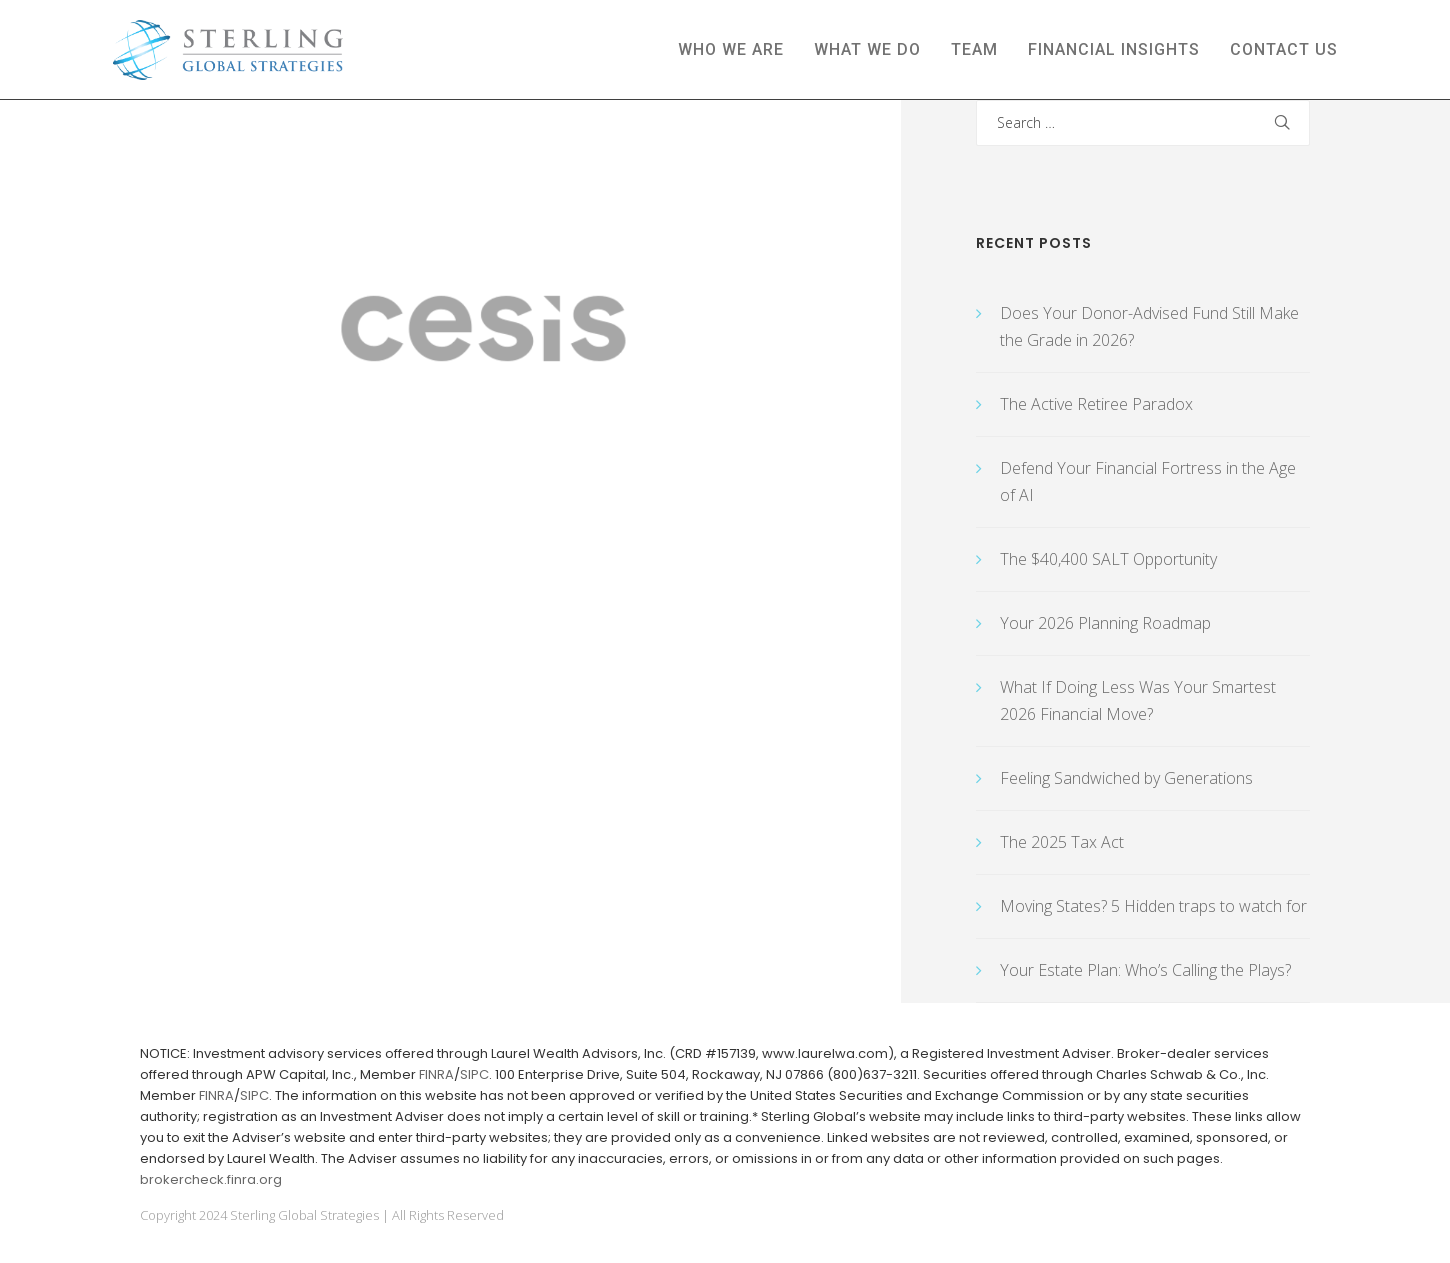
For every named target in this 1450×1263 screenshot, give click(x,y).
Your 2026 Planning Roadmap (1105, 623)
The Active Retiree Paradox (1096, 404)
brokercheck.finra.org (211, 1179)
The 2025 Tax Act (1062, 842)
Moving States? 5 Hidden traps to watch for (1153, 906)
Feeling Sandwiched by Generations (1126, 778)
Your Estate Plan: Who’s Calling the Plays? (1145, 970)
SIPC (474, 1074)
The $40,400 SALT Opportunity (1108, 559)
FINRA (436, 1074)
